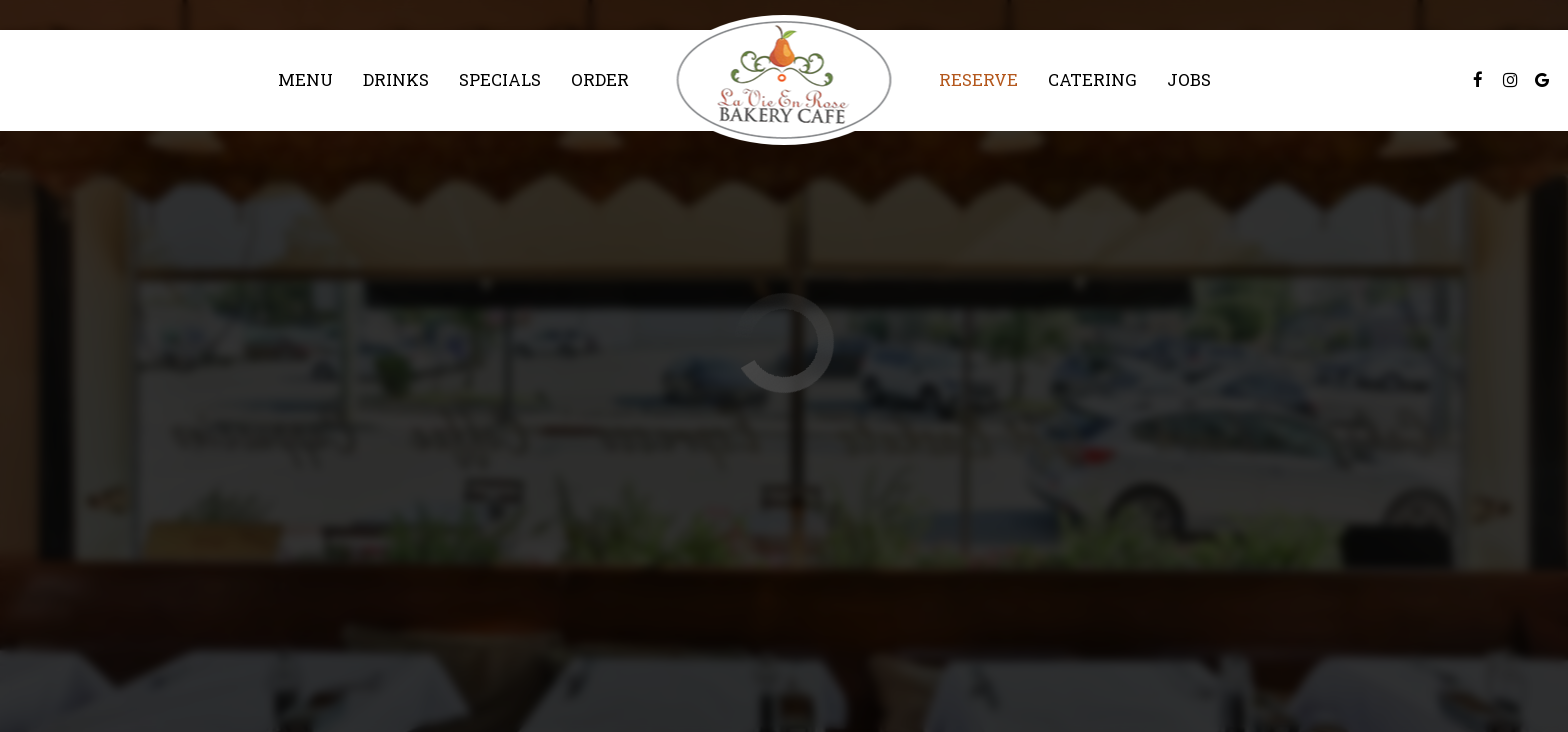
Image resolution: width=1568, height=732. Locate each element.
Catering (1092, 80)
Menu (305, 80)
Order (600, 80)
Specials (500, 80)
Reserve (978, 80)
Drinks (396, 80)
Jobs (1189, 80)
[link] (784, 80)
